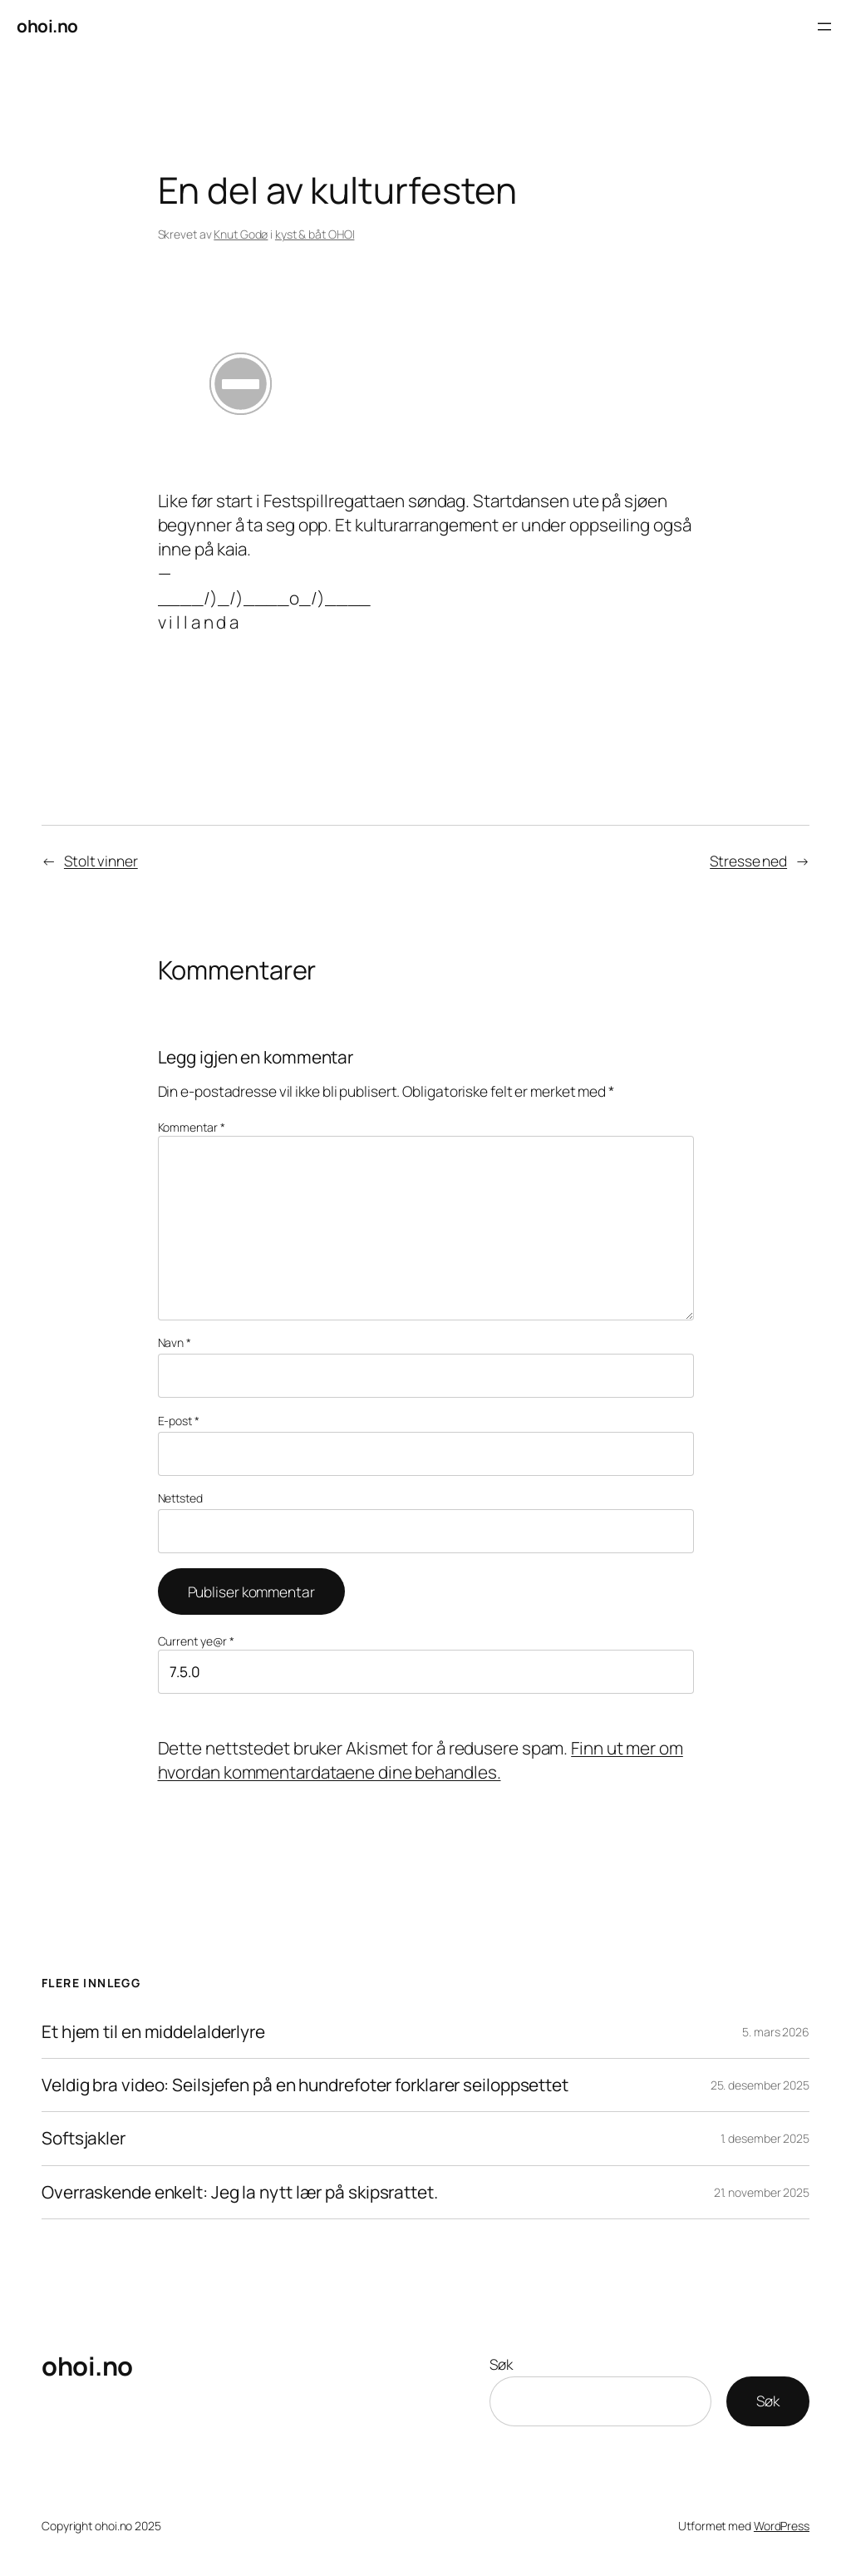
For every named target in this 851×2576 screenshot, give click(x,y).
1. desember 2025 (765, 2138)
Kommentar (191, 1127)
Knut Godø (241, 234)
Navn (174, 1342)
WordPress (781, 2526)
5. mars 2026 (775, 2032)
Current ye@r (196, 1641)
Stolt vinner (101, 861)
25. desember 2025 (760, 2085)
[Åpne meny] (824, 27)
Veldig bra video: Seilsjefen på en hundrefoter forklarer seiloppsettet (305, 2085)
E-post (178, 1421)
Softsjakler (83, 2138)
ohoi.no (47, 25)
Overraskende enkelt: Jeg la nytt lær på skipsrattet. (240, 2192)
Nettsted (180, 1498)
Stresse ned (748, 861)
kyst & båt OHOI (315, 234)
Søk (501, 2364)
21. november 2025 (761, 2192)
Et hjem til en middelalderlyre (153, 2031)
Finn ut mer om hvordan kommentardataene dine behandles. (420, 1760)
